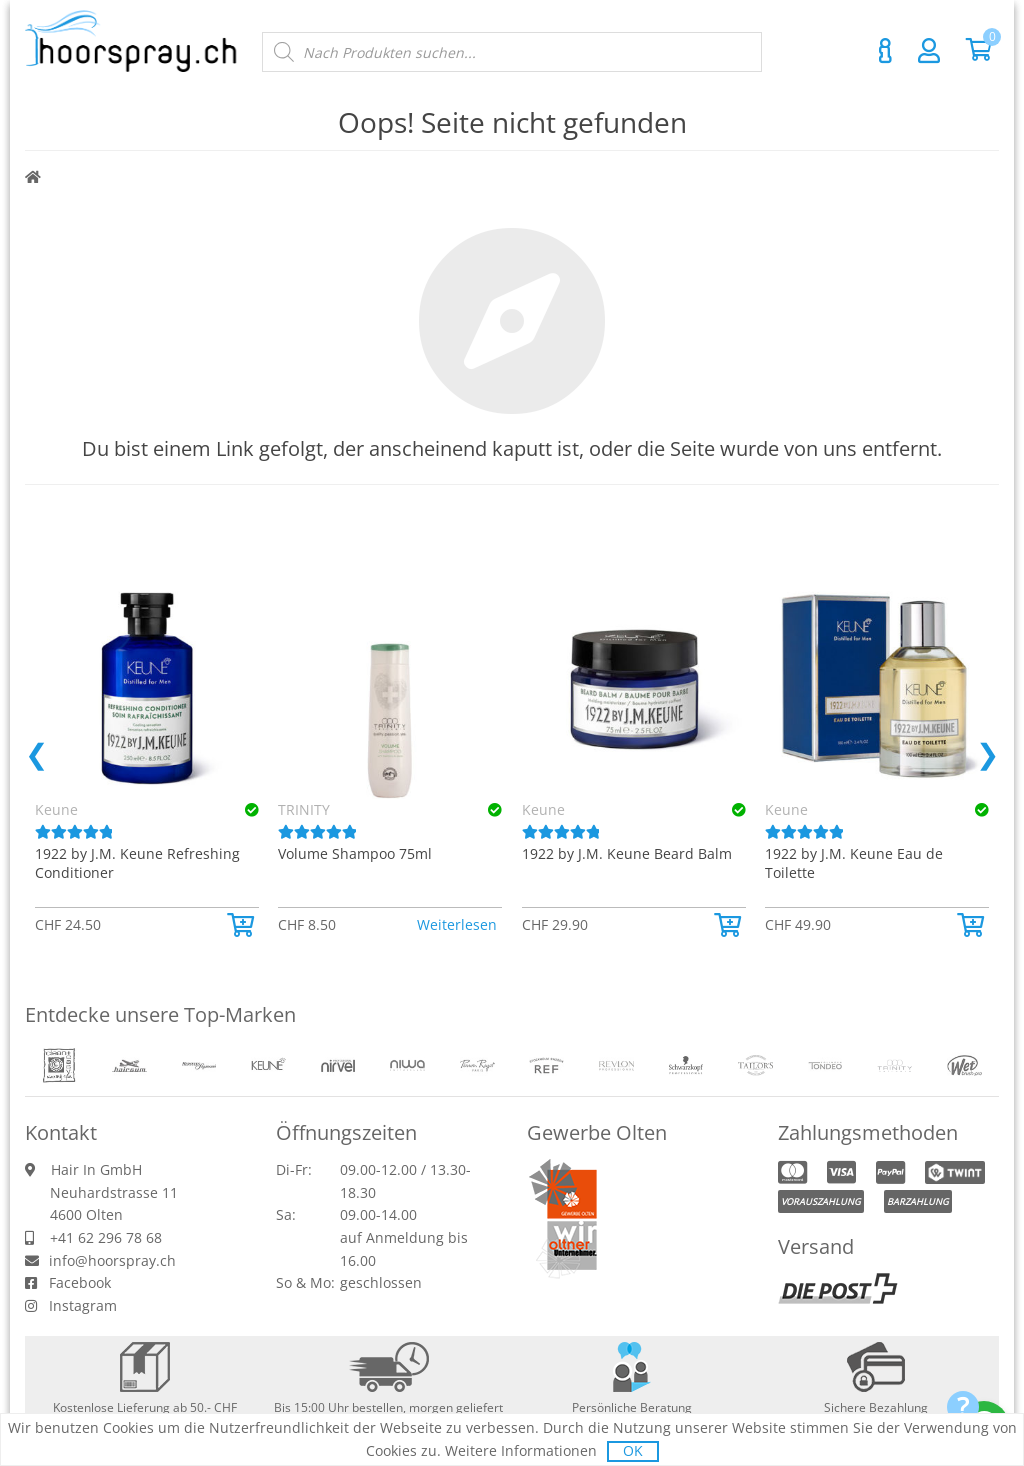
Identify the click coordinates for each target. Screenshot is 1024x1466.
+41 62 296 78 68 (106, 1237)
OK (633, 1450)
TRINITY (304, 809)
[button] (243, 925)
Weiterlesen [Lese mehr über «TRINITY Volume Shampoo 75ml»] (457, 924)
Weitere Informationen (521, 1450)
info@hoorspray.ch (112, 1260)
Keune (543, 809)
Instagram (83, 1305)
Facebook (80, 1282)
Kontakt (885, 51)
